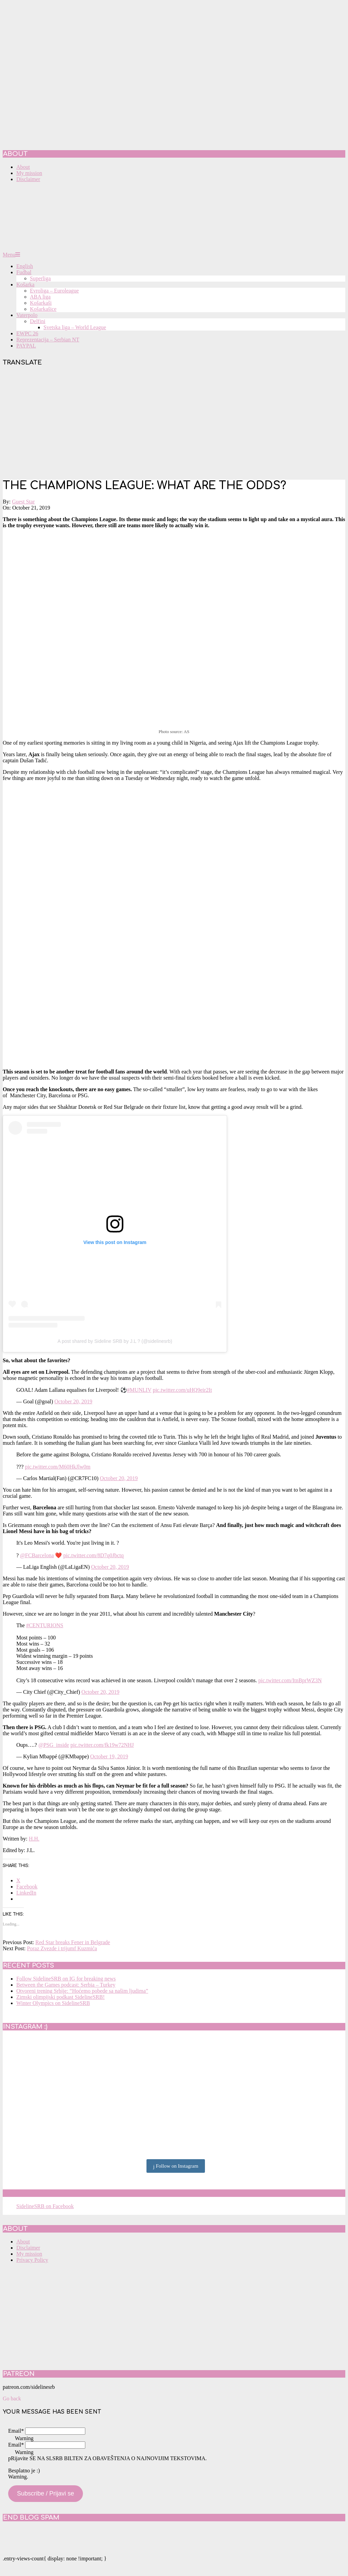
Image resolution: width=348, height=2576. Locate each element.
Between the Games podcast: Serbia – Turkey (66, 1985)
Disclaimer (28, 2248)
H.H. (34, 1839)
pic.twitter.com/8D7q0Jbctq (93, 1555)
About (23, 2241)
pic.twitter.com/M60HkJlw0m (57, 1467)
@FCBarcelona (37, 1555)
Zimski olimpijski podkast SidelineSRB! (60, 1997)
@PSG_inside (53, 1745)
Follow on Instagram (175, 2166)
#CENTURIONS (44, 1625)
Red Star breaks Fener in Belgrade (72, 1942)
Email (16, 2431)
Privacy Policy (32, 2260)
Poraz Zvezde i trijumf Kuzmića (62, 1948)
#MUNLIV (139, 1390)
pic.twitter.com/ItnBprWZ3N (290, 1680)
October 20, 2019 (73, 1401)
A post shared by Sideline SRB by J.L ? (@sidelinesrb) (114, 1341)
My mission (29, 2254)
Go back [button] (12, 2398)
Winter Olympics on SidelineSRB (53, 2003)
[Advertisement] (174, 423)
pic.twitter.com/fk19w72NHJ (102, 1745)
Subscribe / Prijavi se (45, 2493)
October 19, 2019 (109, 1756)
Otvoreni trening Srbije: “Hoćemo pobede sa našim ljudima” (82, 1991)
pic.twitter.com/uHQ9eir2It (182, 1390)
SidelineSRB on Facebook (51, 2193)
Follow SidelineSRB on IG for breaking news (66, 1979)
